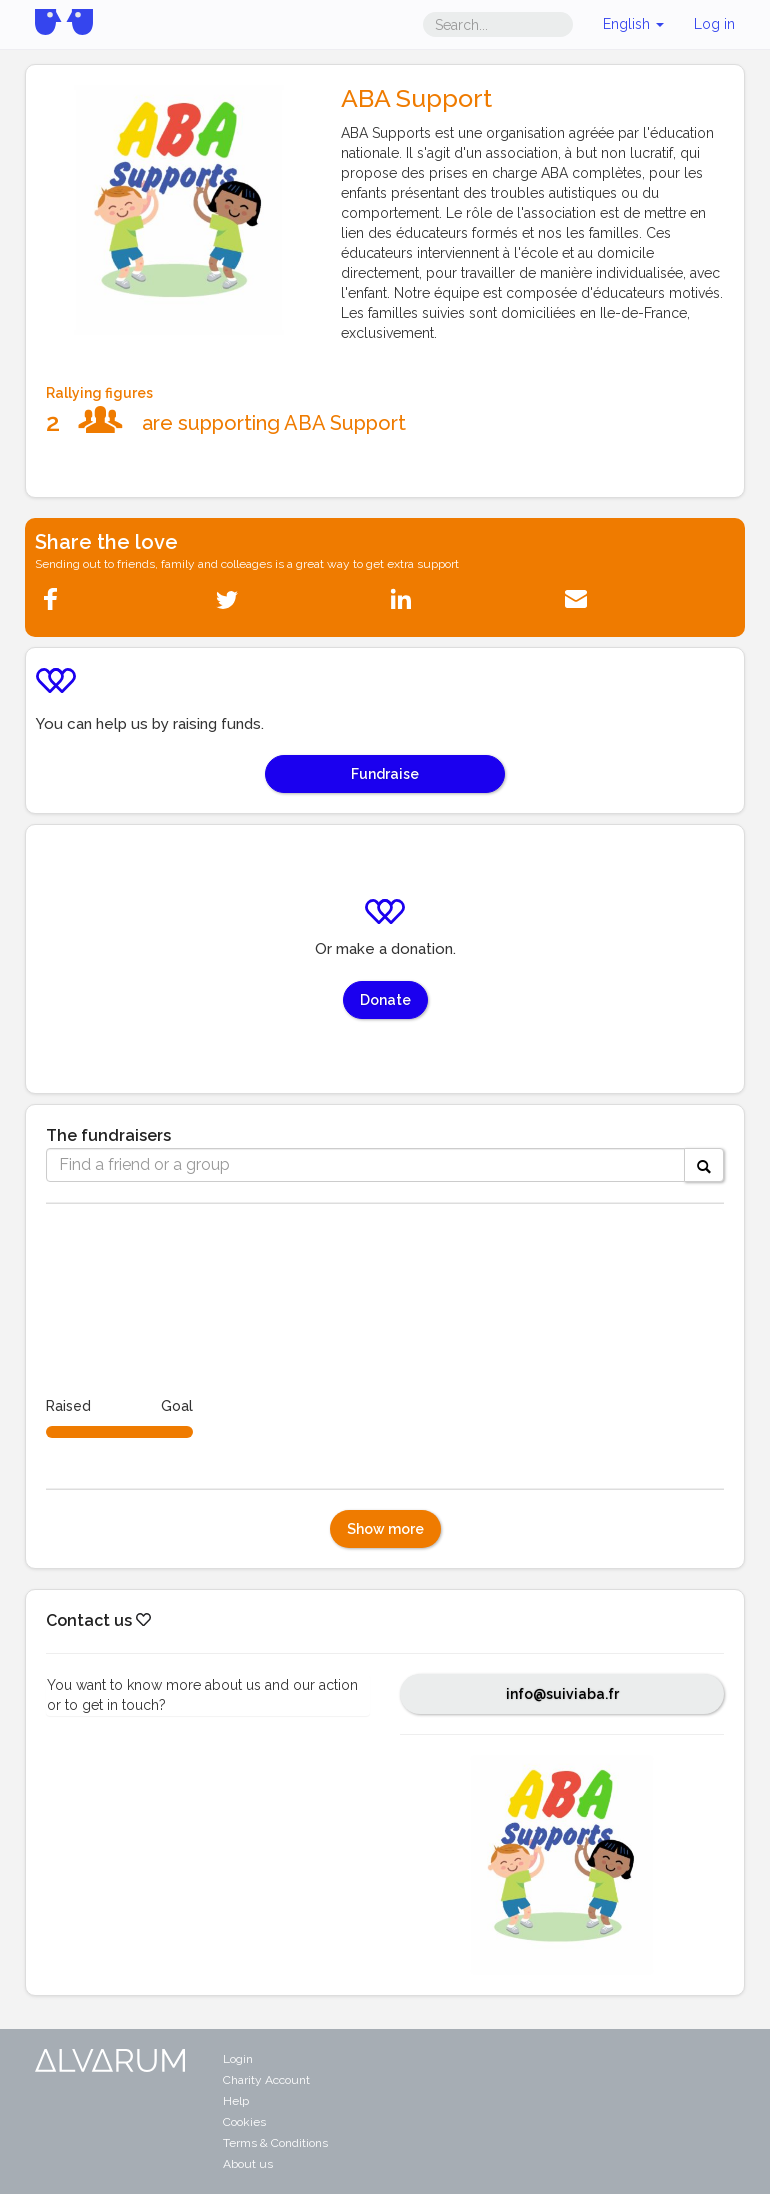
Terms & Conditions (275, 2143)
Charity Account (266, 2080)
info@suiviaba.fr (562, 1694)
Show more (385, 1529)
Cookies (244, 2122)
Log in (714, 24)
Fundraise (385, 774)
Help (236, 2101)
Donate (385, 1000)
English (633, 24)
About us (248, 2164)
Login (238, 2059)
